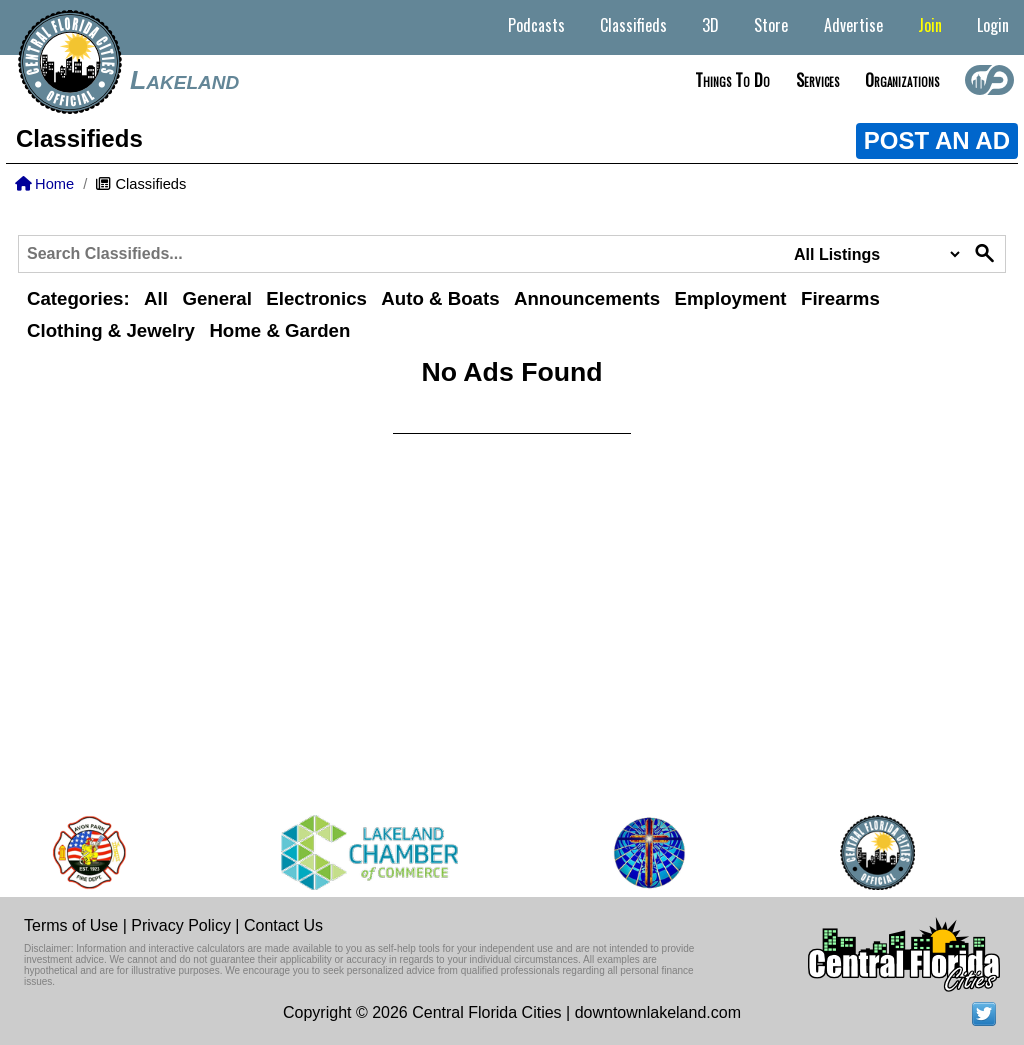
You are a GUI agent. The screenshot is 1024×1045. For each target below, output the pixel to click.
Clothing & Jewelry (111, 330)
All (156, 298)
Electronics (316, 298)
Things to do (732, 80)
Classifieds (633, 25)
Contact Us (283, 925)
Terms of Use (71, 925)
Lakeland (184, 80)
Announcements (587, 298)
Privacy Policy (181, 925)
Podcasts (536, 25)
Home (44, 184)
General (216, 298)
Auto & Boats (440, 298)
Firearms (840, 298)
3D (710, 25)
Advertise (853, 25)
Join (930, 25)
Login (993, 25)
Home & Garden (279, 330)
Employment (731, 298)
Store (771, 25)
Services (817, 80)
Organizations (902, 80)
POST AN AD (937, 140)
